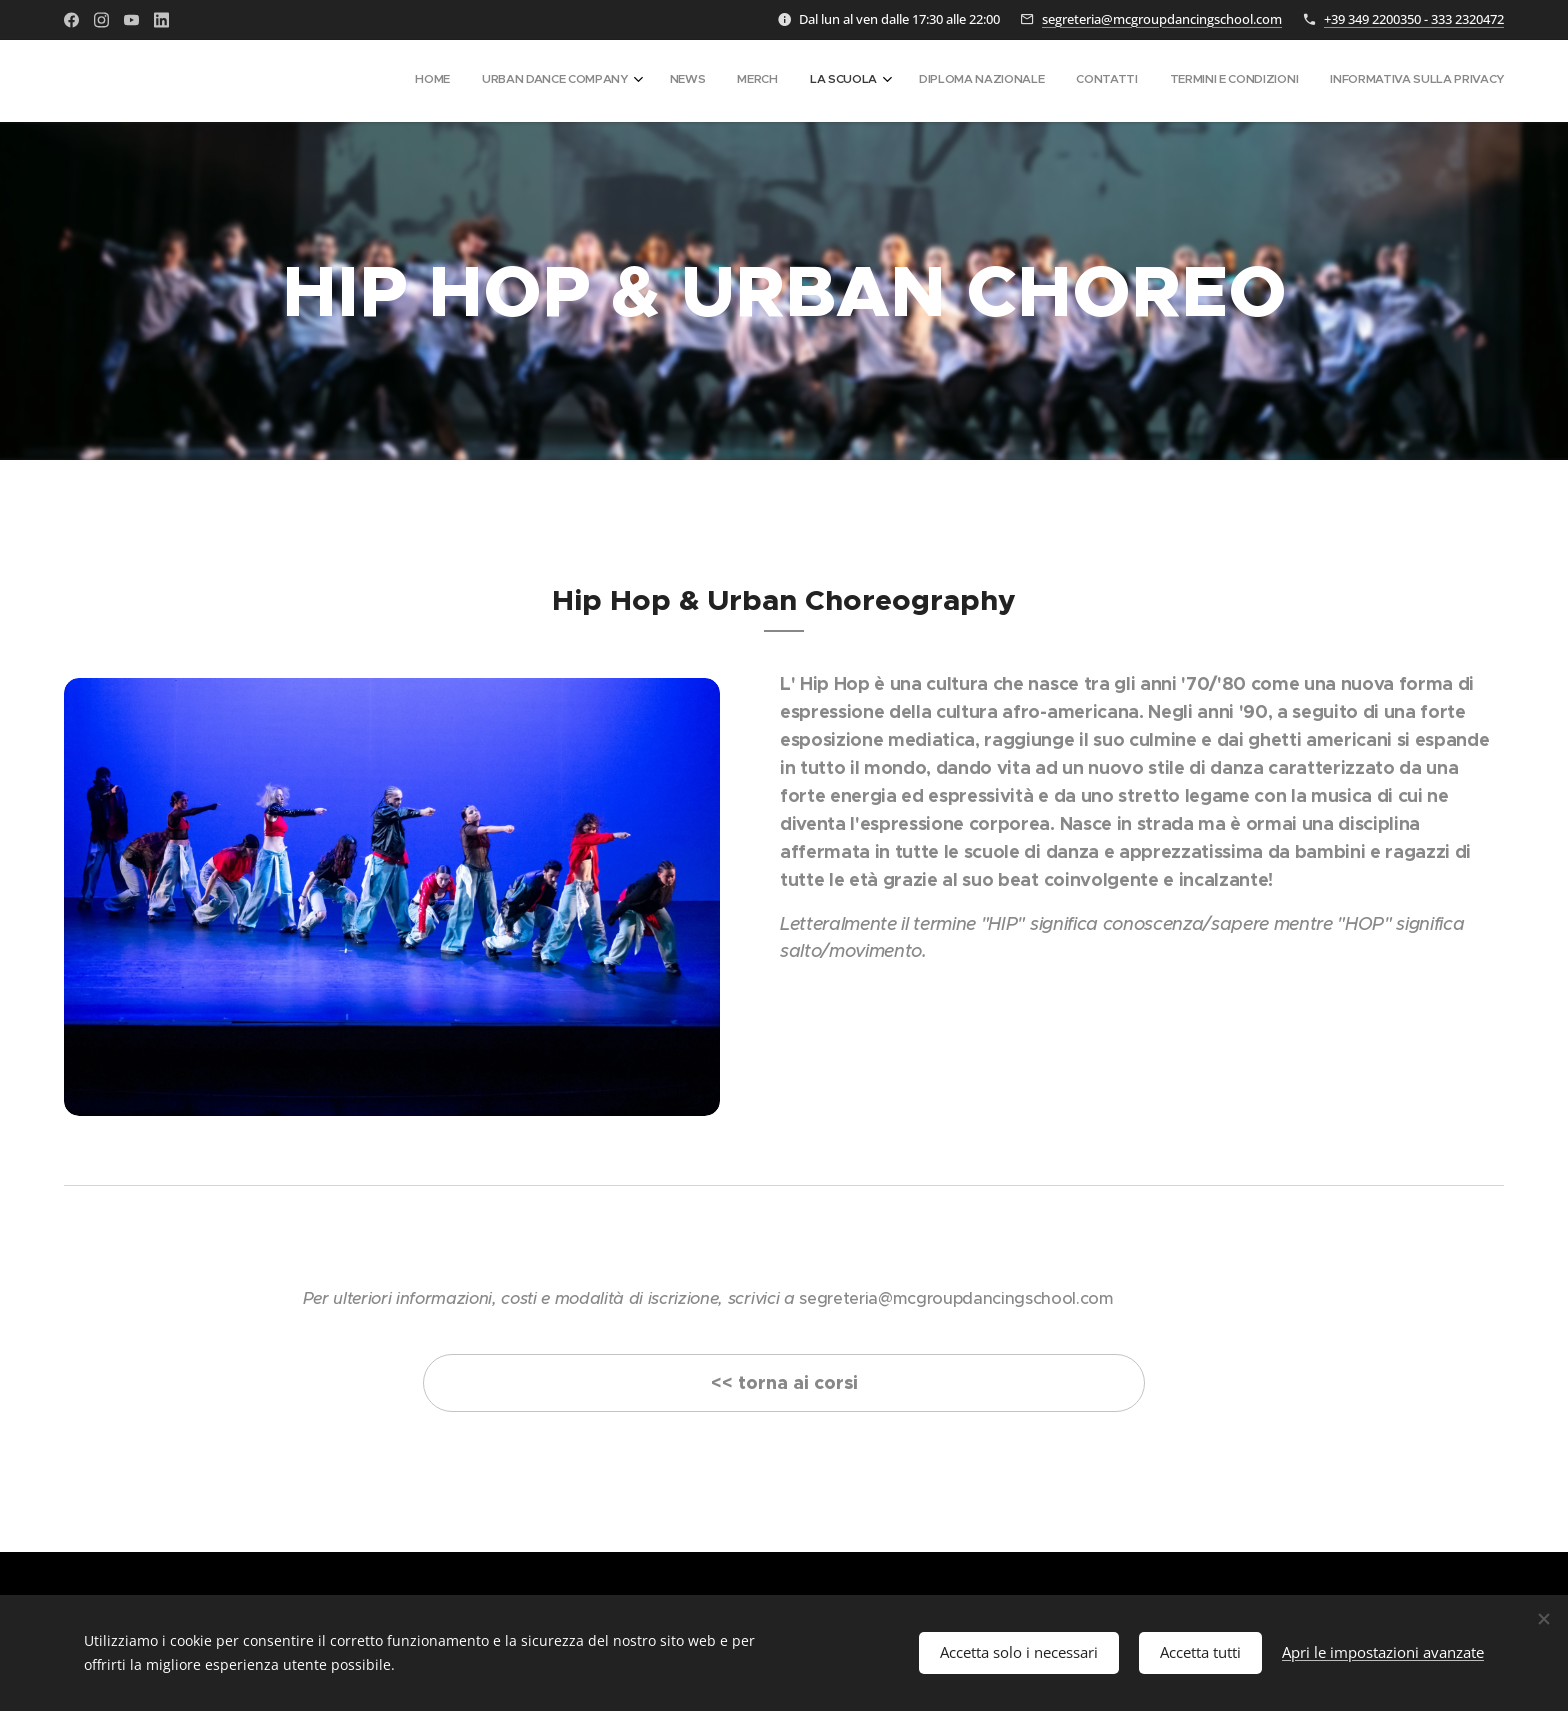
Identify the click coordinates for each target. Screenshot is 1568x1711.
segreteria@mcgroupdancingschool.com (1162, 19)
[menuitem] (1233, 81)
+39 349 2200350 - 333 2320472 (1414, 19)
